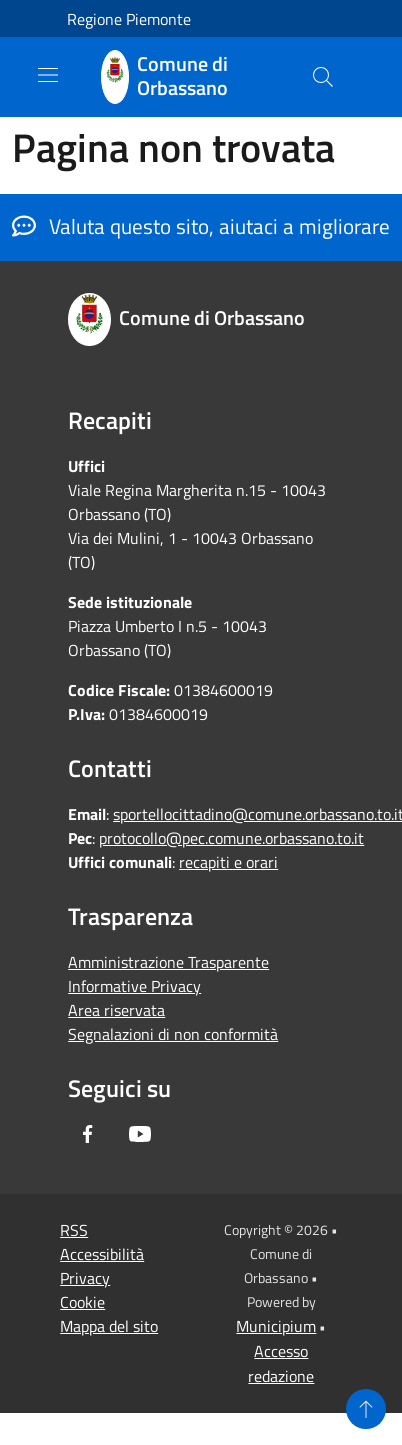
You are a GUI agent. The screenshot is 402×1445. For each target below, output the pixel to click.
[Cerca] (323, 77)
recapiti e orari (228, 862)
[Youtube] (140, 1134)
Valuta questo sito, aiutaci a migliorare (201, 226)
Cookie (82, 1302)
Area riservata (116, 1010)
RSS (74, 1230)
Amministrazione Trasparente (168, 962)
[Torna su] (366, 1409)
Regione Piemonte (129, 19)
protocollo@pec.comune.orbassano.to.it (231, 838)
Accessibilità (102, 1254)
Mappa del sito (109, 1326)
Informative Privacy (134, 986)
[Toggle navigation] (48, 75)
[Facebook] (88, 1134)
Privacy (85, 1278)
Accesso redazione (281, 1363)
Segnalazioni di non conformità (173, 1034)
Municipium (276, 1326)
